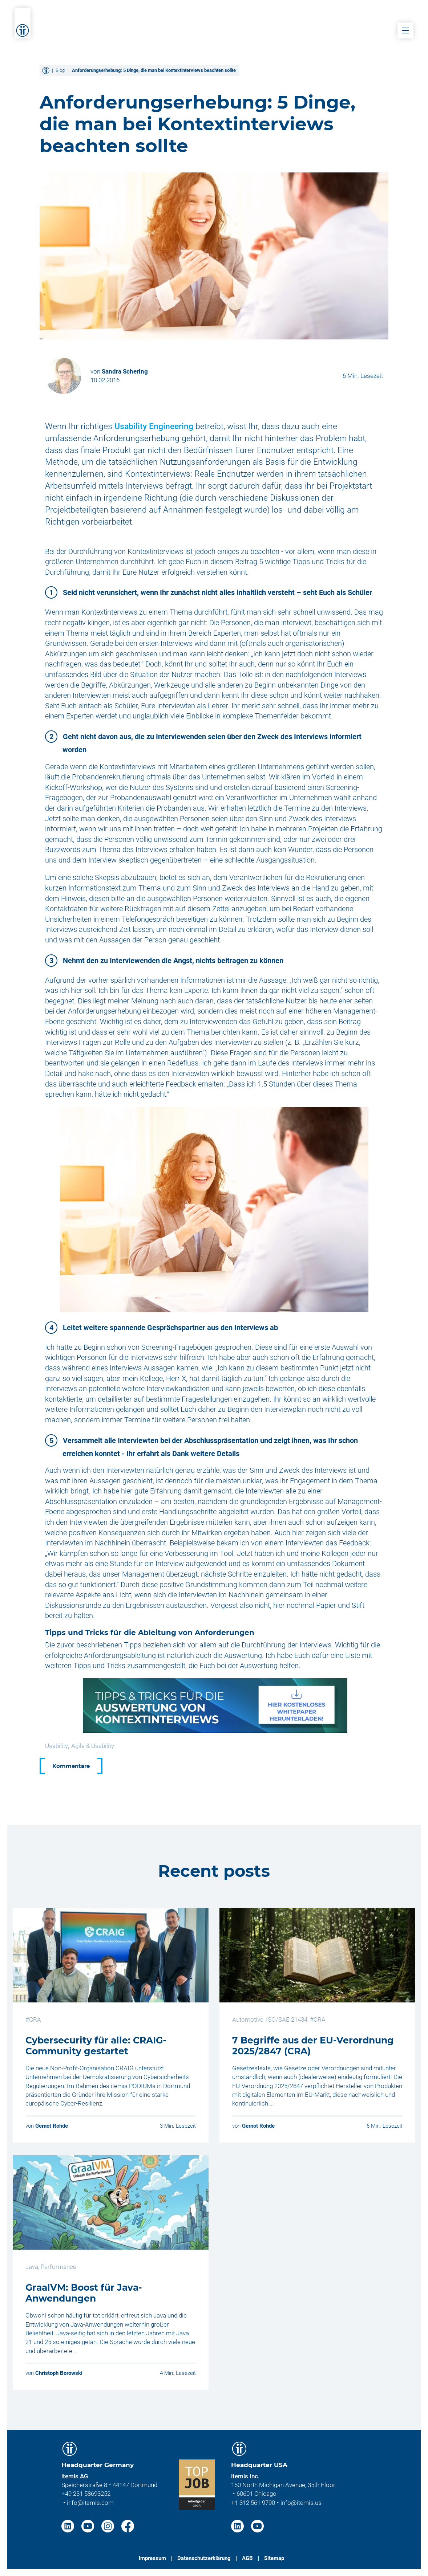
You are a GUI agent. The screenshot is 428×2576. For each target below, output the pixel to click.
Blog (60, 70)
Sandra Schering (125, 371)
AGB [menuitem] (247, 2558)
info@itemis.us (301, 2502)
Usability (56, 1745)
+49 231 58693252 (85, 2493)
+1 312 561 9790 (253, 2502)
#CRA (33, 2019)
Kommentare (71, 1765)
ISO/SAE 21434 (286, 2019)
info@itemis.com (90, 2502)
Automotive (247, 2019)
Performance (58, 2266)
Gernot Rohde (51, 2126)
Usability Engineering (153, 426)
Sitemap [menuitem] (274, 2558)
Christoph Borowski (58, 2373)
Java (31, 2266)
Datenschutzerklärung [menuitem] (204, 2558)
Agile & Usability (92, 1745)
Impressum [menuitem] (152, 2558)
